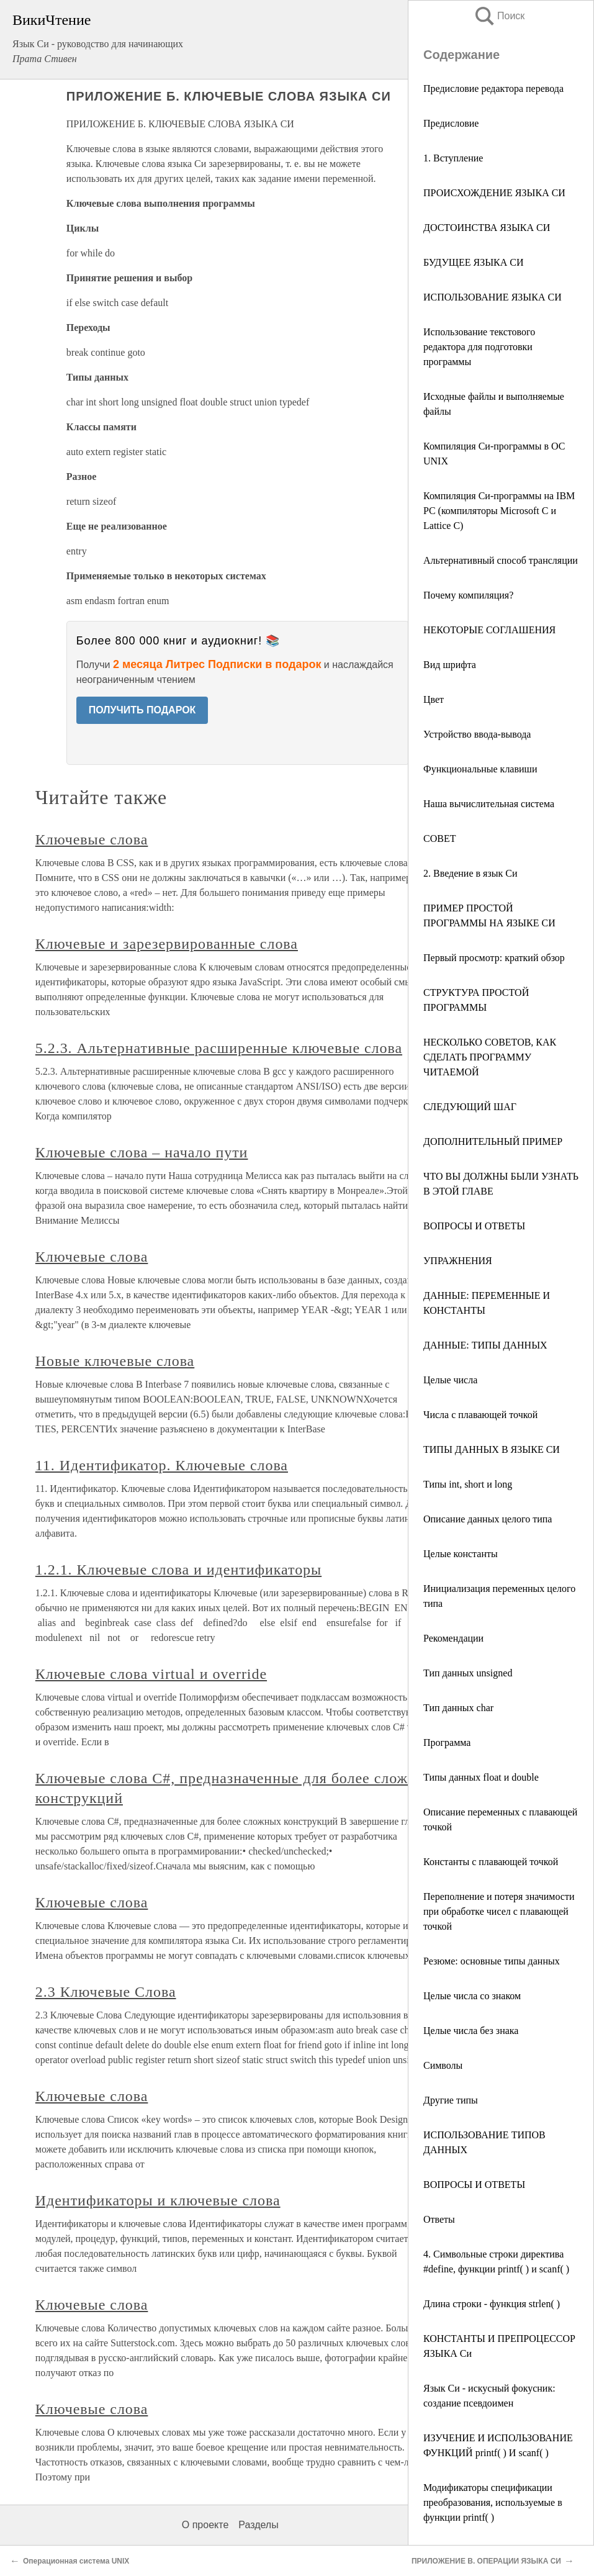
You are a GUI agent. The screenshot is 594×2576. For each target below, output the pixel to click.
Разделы (258, 2525)
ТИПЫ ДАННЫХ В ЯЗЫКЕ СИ (491, 1449)
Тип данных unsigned (467, 1673)
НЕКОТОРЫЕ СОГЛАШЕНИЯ (489, 630)
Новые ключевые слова (114, 1361)
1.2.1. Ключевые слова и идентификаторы (178, 1569)
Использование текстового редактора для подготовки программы (479, 347)
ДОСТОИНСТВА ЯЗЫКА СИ (486, 227)
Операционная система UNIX (76, 2561)
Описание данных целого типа (487, 1519)
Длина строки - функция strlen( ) (492, 2303)
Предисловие (451, 123)
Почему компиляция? (468, 595)
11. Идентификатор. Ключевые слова (161, 1465)
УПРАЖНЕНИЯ (457, 1260)
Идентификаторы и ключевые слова (158, 2200)
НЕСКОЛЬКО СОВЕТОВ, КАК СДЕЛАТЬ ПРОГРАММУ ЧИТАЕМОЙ (489, 1057)
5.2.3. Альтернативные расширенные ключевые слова (218, 1048)
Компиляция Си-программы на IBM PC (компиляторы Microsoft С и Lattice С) (499, 510)
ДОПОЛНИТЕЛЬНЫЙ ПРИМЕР (492, 1141)
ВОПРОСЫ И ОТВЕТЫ (474, 1226)
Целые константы (460, 1553)
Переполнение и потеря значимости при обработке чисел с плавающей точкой (498, 1911)
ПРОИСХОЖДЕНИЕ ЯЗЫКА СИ (494, 193)
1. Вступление (453, 158)
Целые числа (456, 1380)
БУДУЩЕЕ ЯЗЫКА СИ (473, 262)
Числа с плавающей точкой (485, 1414)
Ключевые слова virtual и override (151, 1674)
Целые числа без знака (470, 2030)
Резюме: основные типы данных (491, 1961)
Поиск (499, 16)
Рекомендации (453, 1638)
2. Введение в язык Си (470, 873)
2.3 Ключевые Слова (105, 1992)
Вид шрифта (449, 664)
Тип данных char (458, 1707)
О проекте (205, 2525)
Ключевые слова (91, 839)
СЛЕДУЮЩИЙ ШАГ (469, 1106)
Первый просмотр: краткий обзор (494, 957)
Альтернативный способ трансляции (500, 560)
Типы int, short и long (467, 1484)
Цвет (433, 699)
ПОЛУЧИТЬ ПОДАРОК (142, 710)
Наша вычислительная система (488, 803)
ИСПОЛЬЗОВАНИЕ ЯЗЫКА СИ (492, 297)
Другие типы (450, 2100)
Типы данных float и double (481, 1777)
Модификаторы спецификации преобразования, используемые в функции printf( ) (492, 2502)
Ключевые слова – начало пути (141, 1152)
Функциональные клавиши (480, 769)
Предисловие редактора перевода (493, 88)
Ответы (439, 2219)
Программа (446, 1742)
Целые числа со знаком (472, 1996)
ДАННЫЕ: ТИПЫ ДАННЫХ (490, 1345)
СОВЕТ (439, 838)
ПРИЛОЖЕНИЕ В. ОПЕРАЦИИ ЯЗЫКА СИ (486, 2561)
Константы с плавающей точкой (494, 1861)
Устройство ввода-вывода (477, 734)
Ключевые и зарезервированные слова (166, 944)
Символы (442, 2065)
